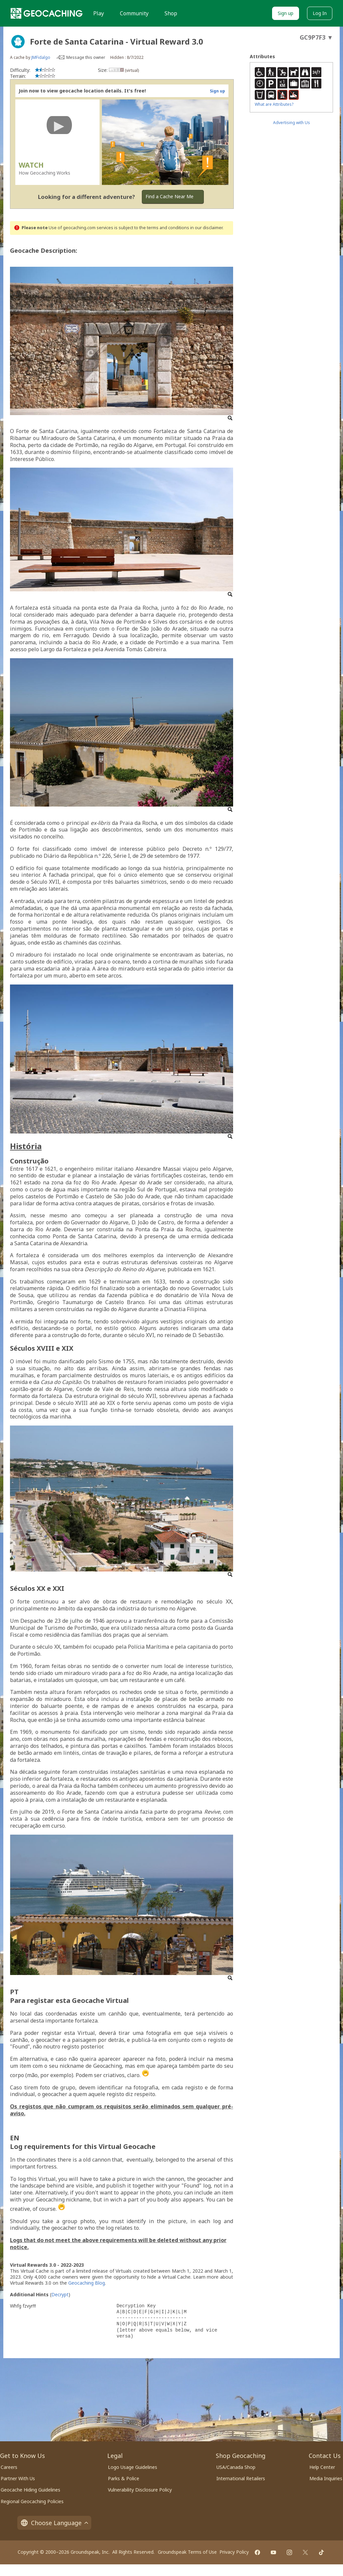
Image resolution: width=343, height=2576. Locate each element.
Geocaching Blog (86, 2283)
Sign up (285, 13)
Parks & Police (123, 2478)
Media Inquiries (325, 2478)
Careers (9, 2467)
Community (134, 13)
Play (98, 13)
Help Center (322, 2467)
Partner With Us (18, 2478)
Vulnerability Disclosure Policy (140, 2490)
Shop (171, 13)
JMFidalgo (40, 57)
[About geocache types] (18, 42)
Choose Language (54, 2523)
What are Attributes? (274, 104)
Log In (320, 13)
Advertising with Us (291, 122)
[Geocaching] (47, 13)
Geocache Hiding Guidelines (30, 2490)
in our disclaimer (206, 227)
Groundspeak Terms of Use (187, 2552)
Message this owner (85, 57)
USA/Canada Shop (235, 2467)
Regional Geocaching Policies (32, 2501)
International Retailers (240, 2478)
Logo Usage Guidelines (132, 2467)
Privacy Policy (234, 2552)
